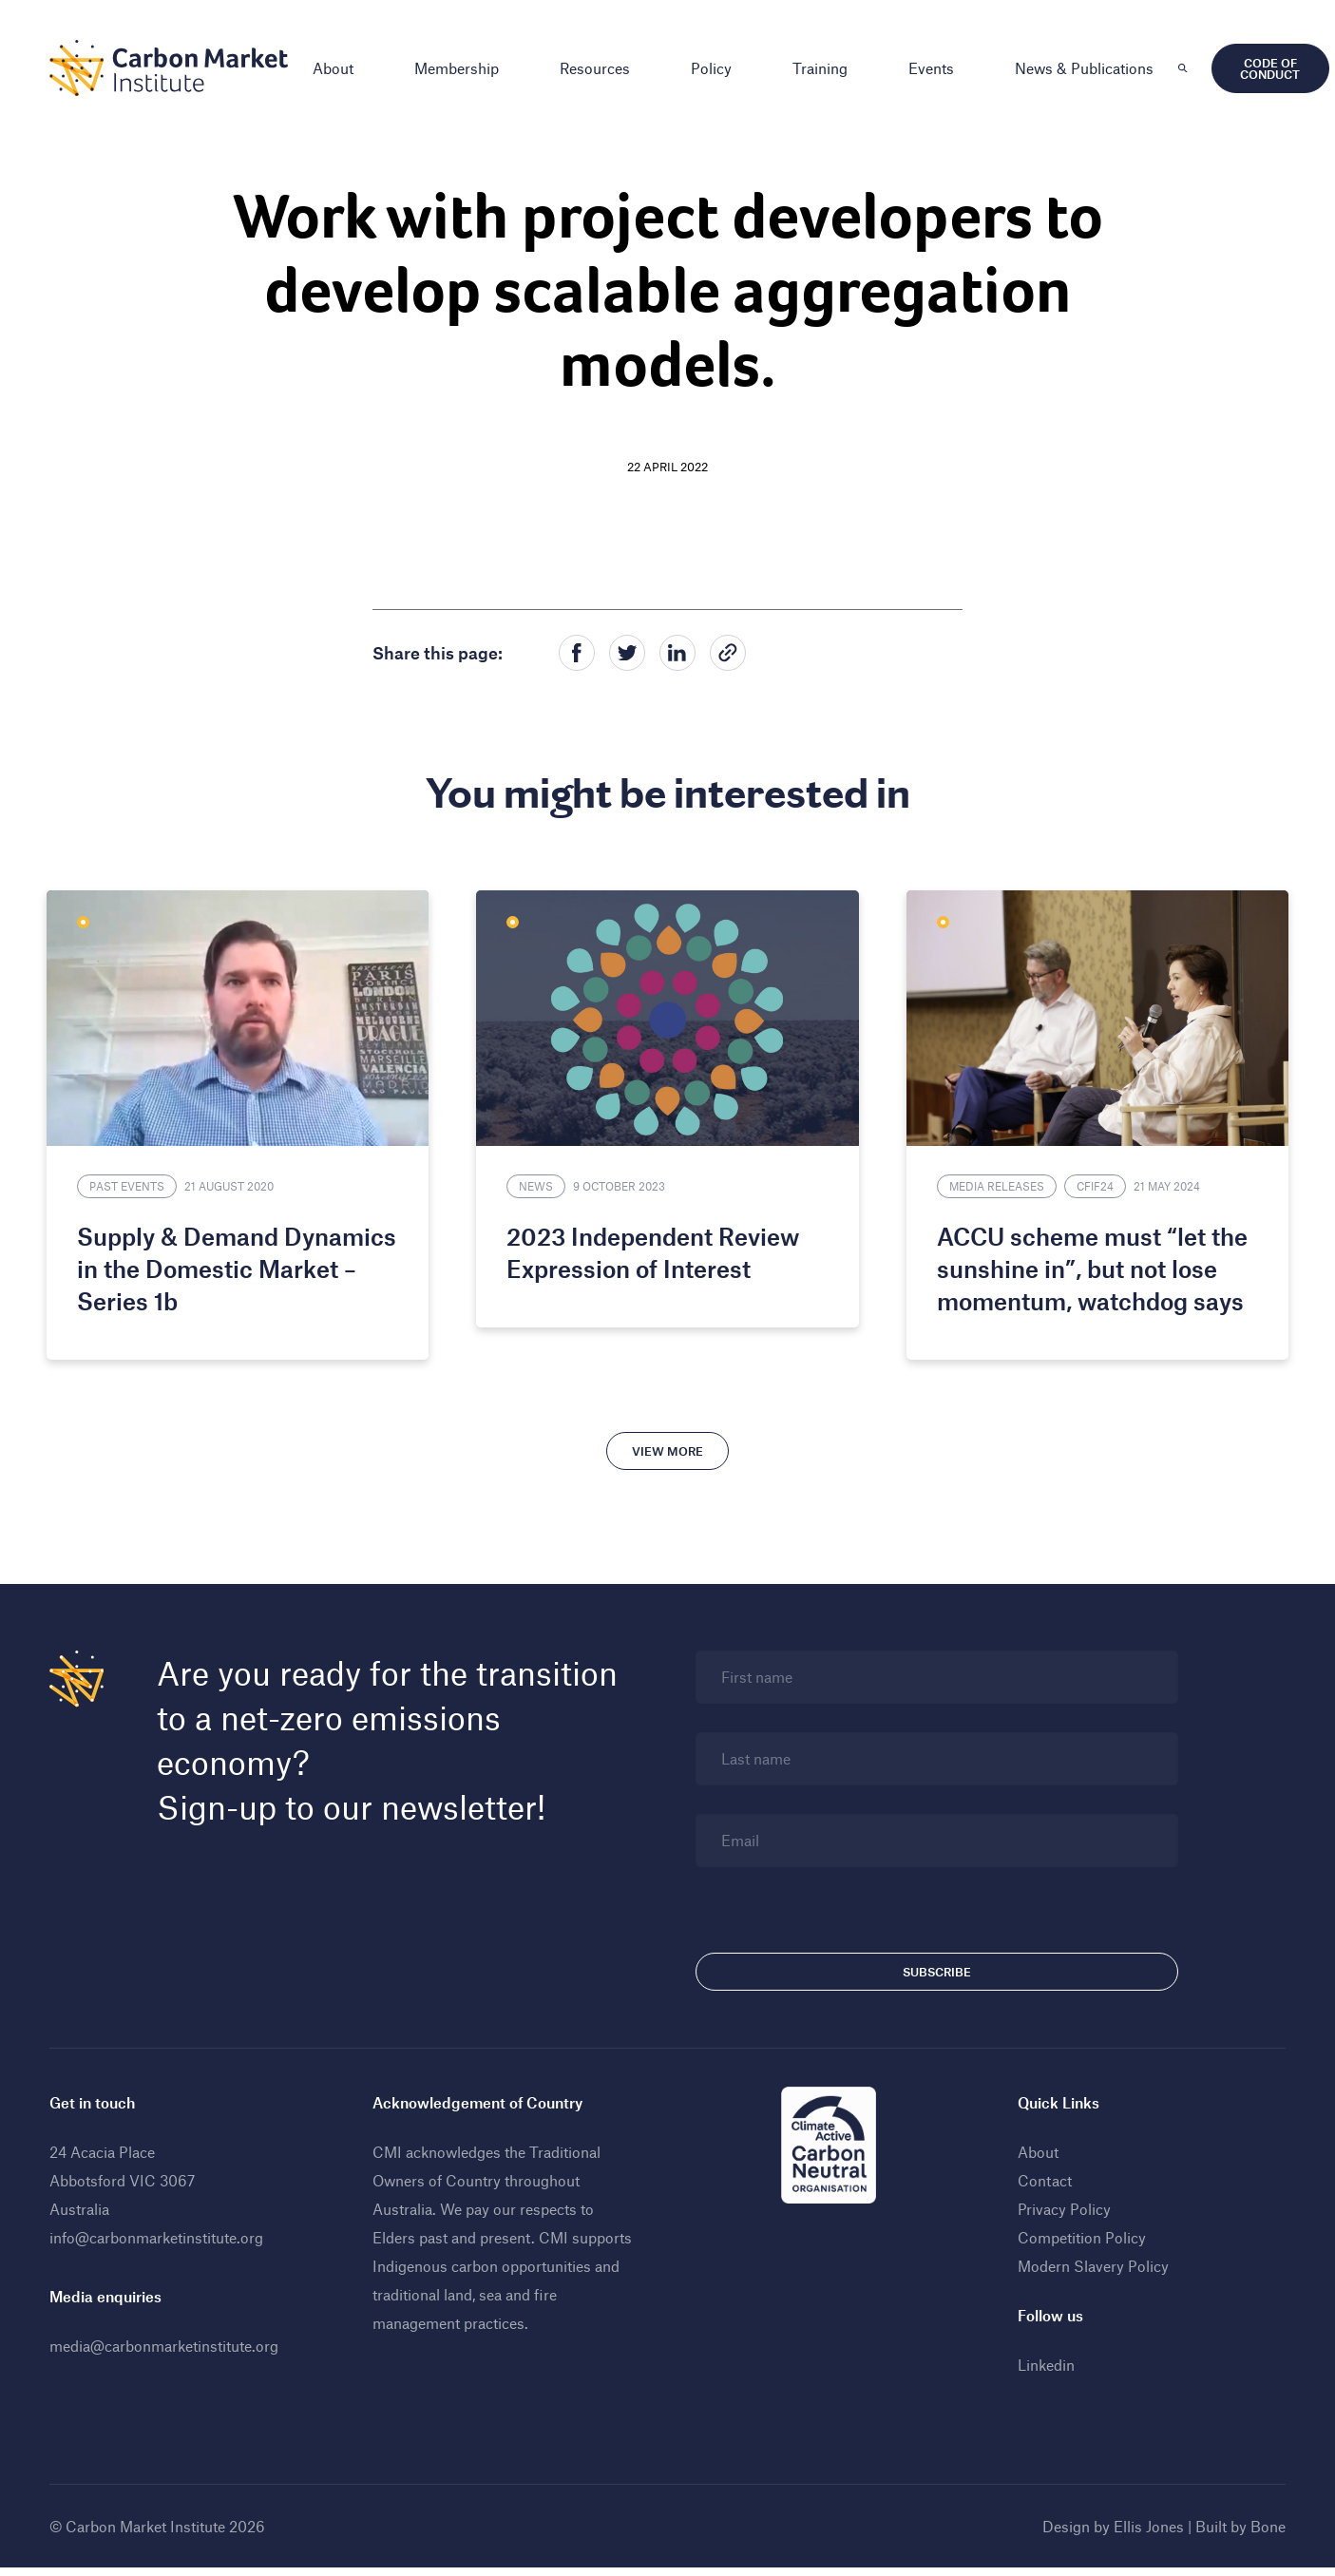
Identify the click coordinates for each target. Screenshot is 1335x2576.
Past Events (135, 1183)
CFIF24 (1092, 1183)
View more (667, 1448)
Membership (462, 68)
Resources (600, 68)
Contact (1042, 2177)
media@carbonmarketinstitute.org (169, 2343)
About (338, 68)
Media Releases (993, 1183)
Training (825, 68)
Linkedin (1043, 2362)
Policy (716, 68)
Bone (1262, 2523)
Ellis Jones (1143, 2523)
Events (937, 68)
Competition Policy (1079, 2234)
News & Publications (1089, 68)
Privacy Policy (1061, 2206)
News (539, 1183)
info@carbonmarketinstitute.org (162, 2234)
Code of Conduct (1276, 68)
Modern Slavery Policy (1090, 2263)
